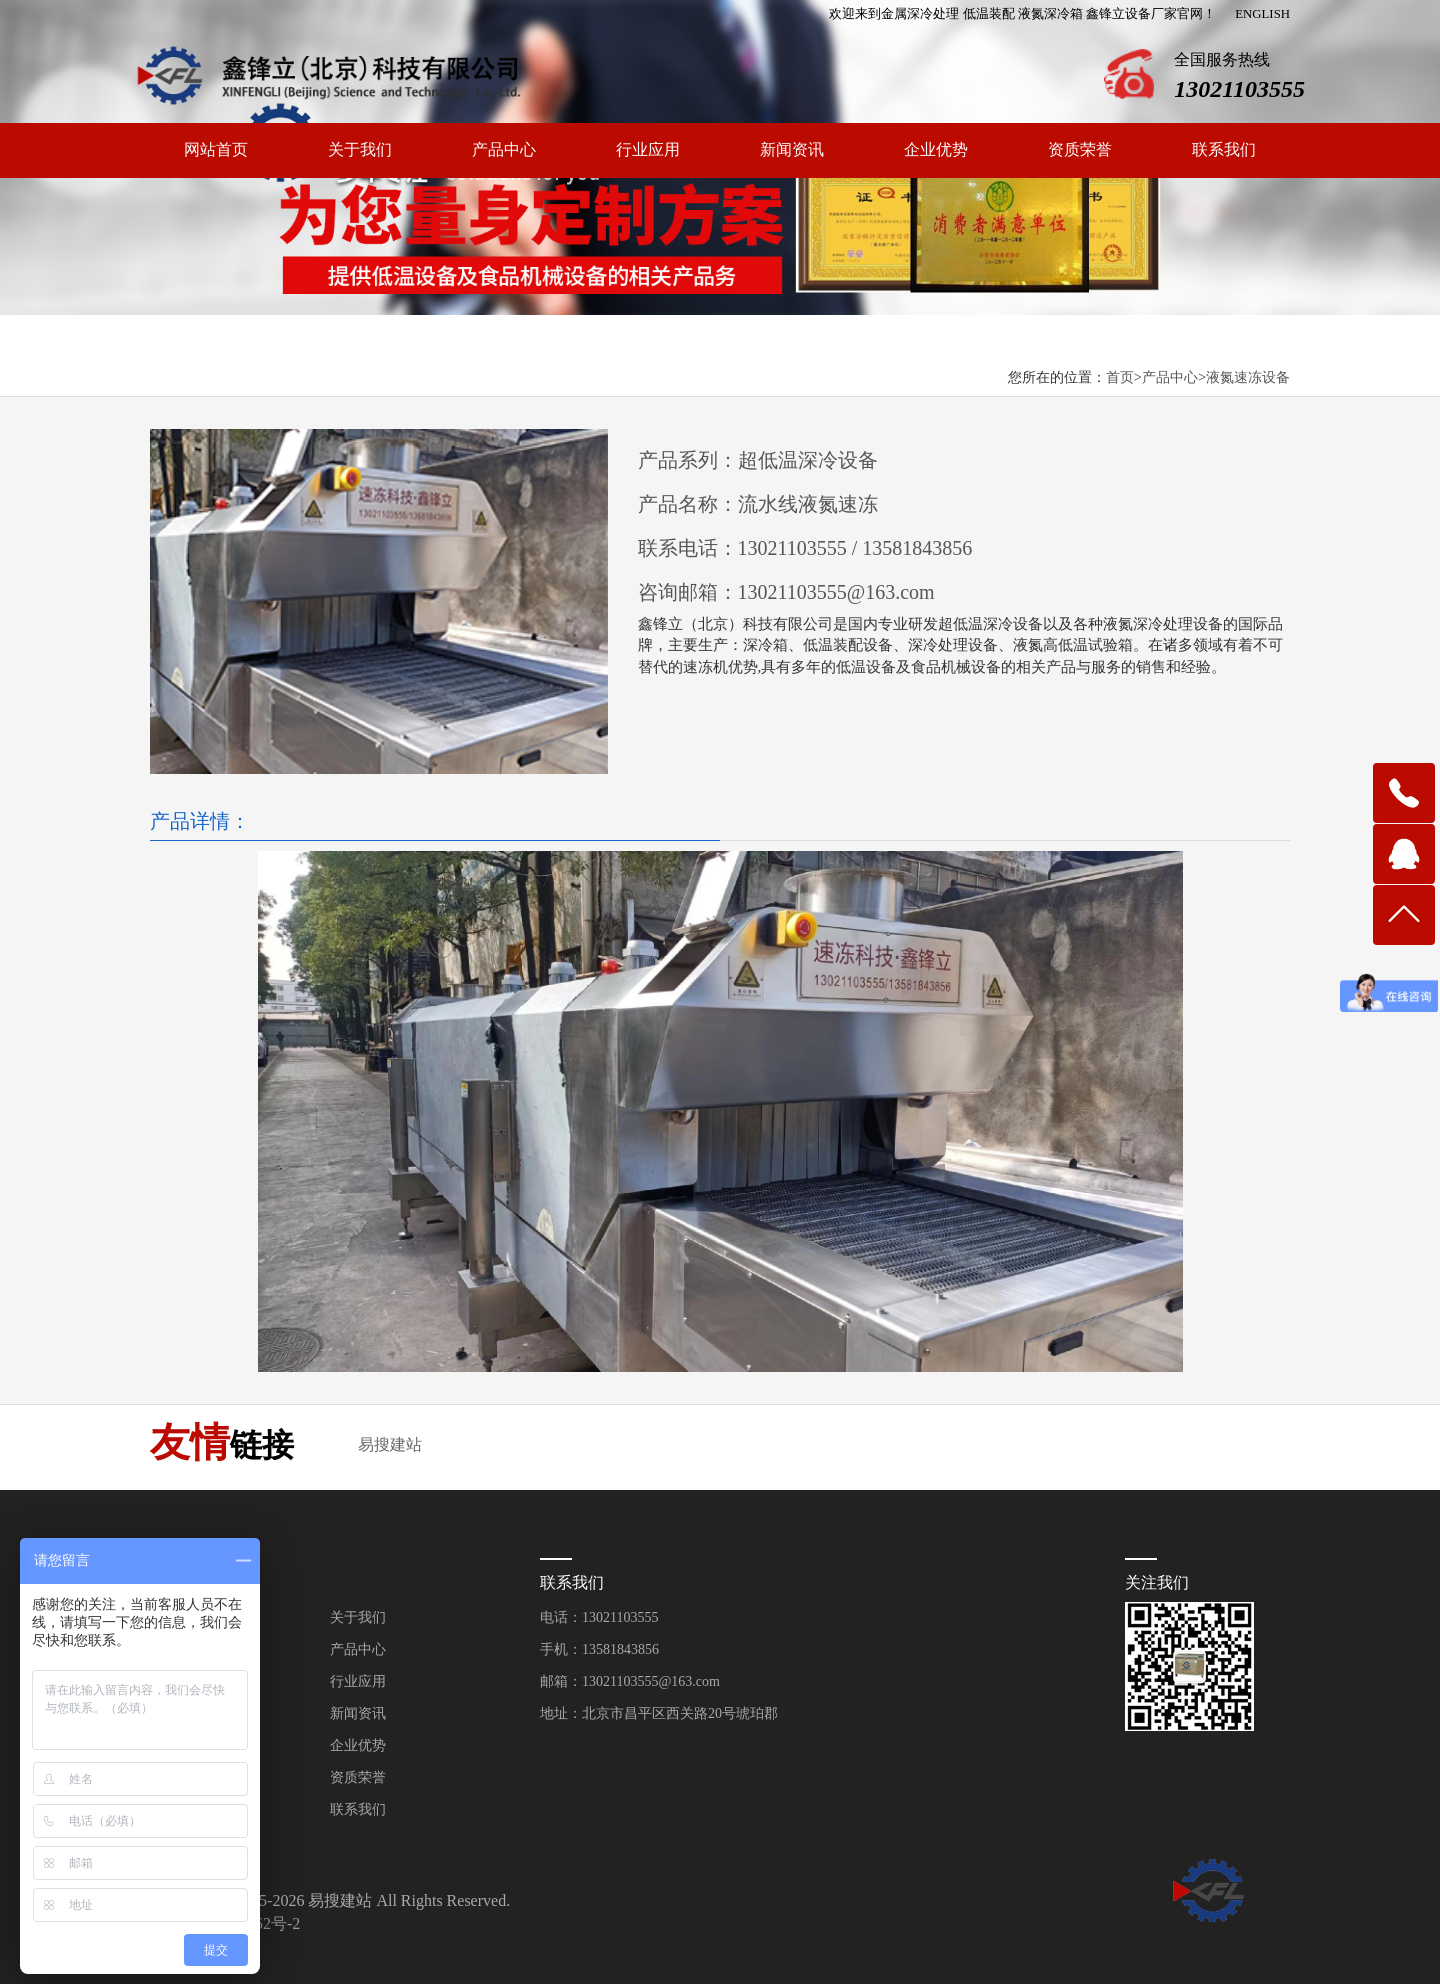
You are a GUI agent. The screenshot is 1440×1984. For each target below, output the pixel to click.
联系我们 (1224, 149)
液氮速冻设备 (1248, 377)
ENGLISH (1262, 14)
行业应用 (648, 149)
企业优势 (936, 149)
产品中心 (504, 149)
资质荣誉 (1080, 149)
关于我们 (360, 149)
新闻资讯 (792, 149)
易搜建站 (390, 1444)
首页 (1120, 377)
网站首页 (216, 149)
